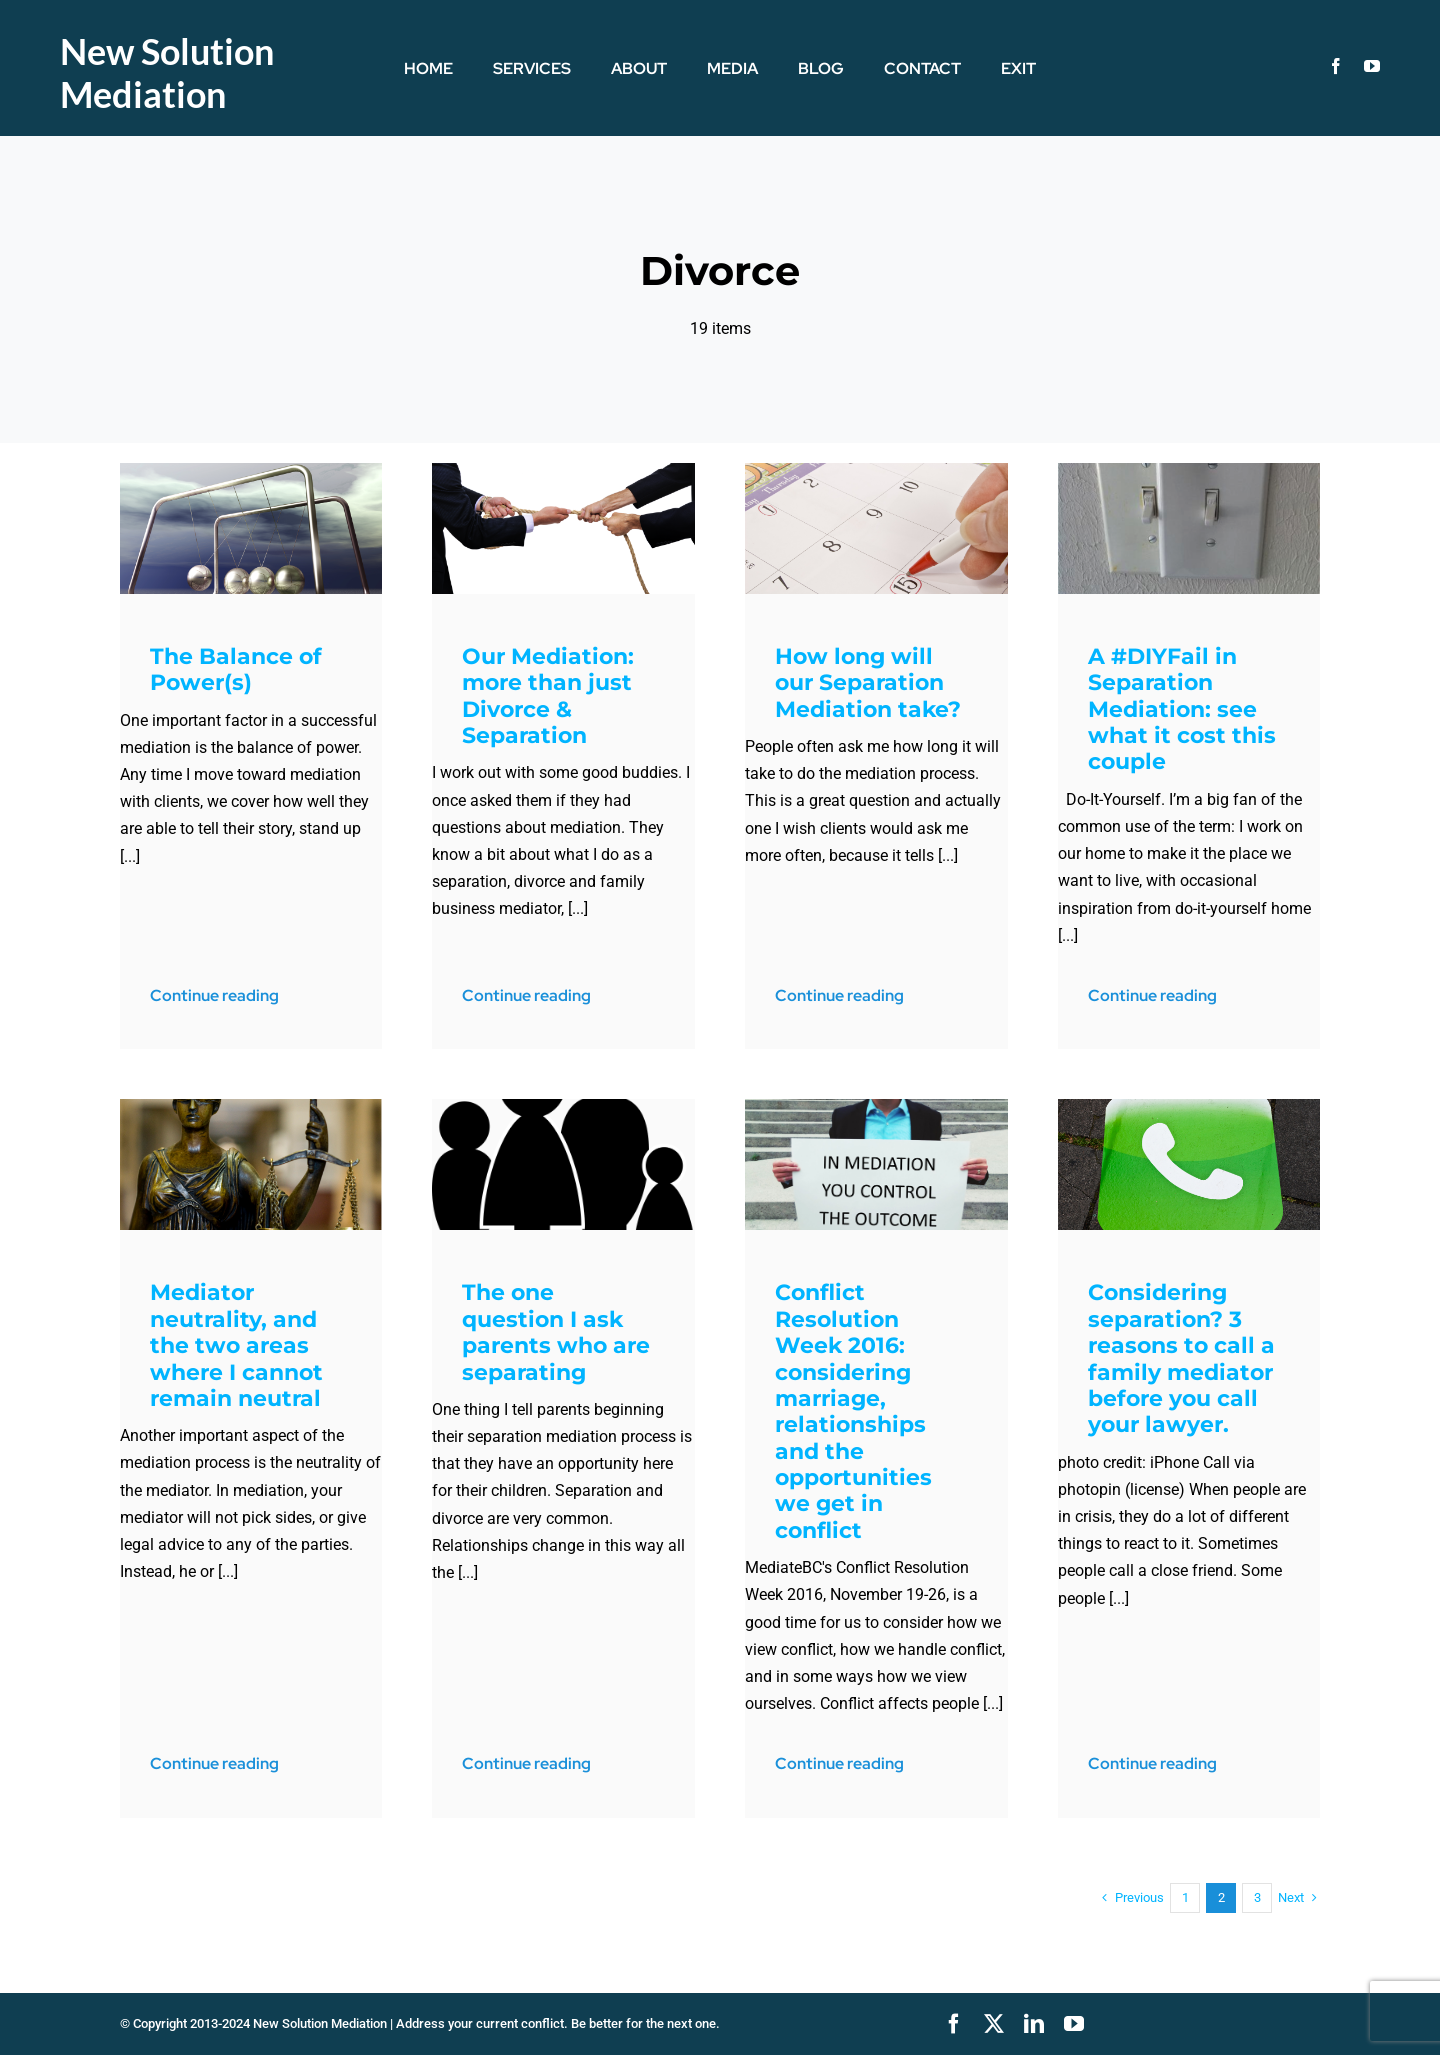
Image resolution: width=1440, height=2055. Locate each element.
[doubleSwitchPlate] (1189, 470)
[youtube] (1372, 66)
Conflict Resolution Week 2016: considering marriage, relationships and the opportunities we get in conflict (853, 1411)
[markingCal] (876, 470)
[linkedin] (1034, 2024)
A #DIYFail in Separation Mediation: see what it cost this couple (1182, 709)
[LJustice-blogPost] (251, 1106)
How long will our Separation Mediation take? (868, 683)
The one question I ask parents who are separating (556, 1332)
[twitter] (994, 2024)
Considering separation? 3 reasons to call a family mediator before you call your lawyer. (1181, 1358)
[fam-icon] (563, 1106)
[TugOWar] (563, 470)
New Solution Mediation (167, 72)
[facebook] (1336, 66)
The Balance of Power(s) (236, 669)
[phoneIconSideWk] (1189, 1106)
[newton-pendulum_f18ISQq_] (251, 470)
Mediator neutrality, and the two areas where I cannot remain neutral (236, 1345)
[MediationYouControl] (876, 1106)
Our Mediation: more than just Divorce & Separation (548, 696)
